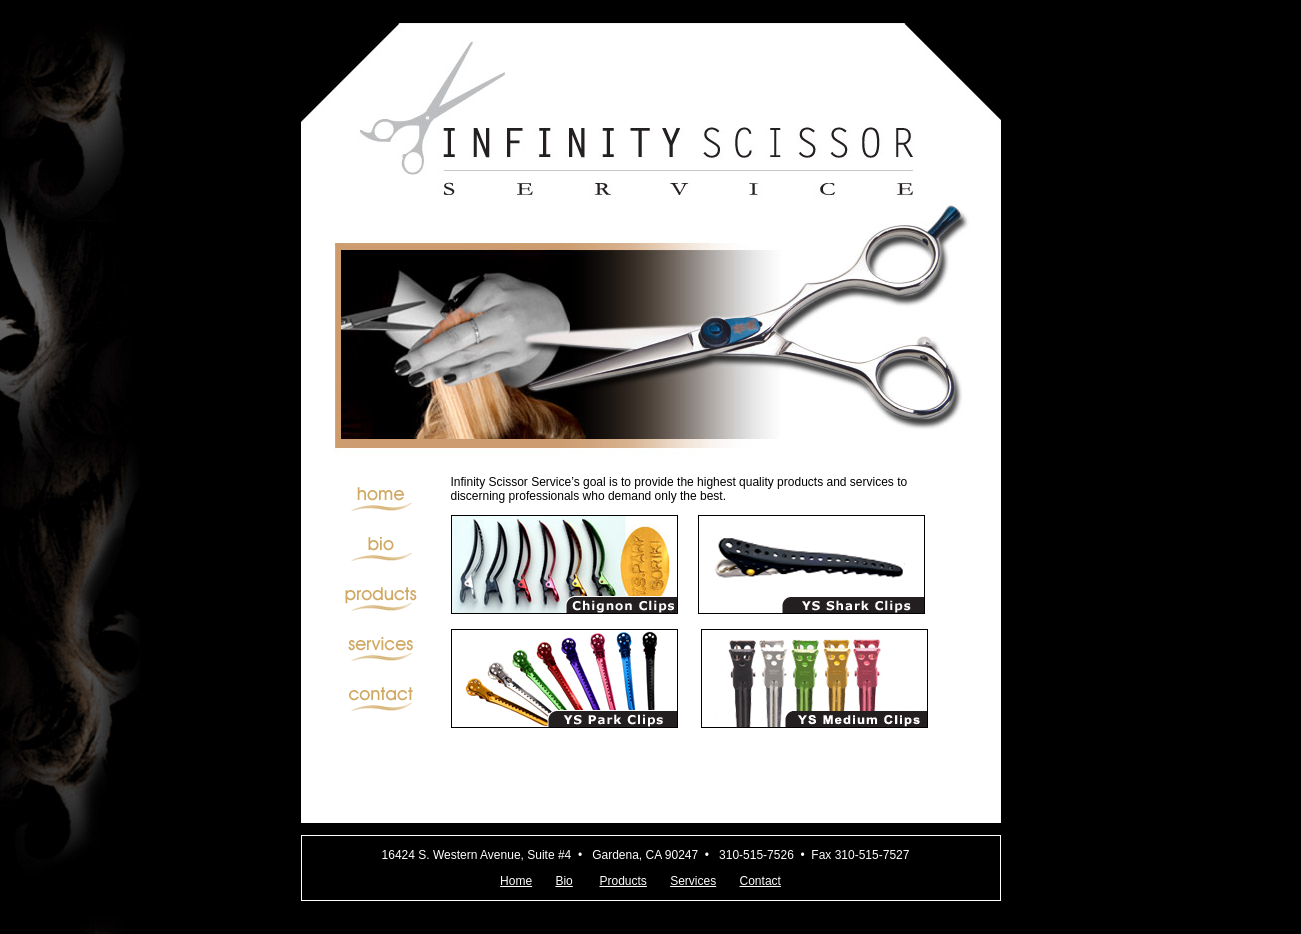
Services (693, 881)
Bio (563, 881)
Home (516, 881)
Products (622, 881)
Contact (760, 881)
